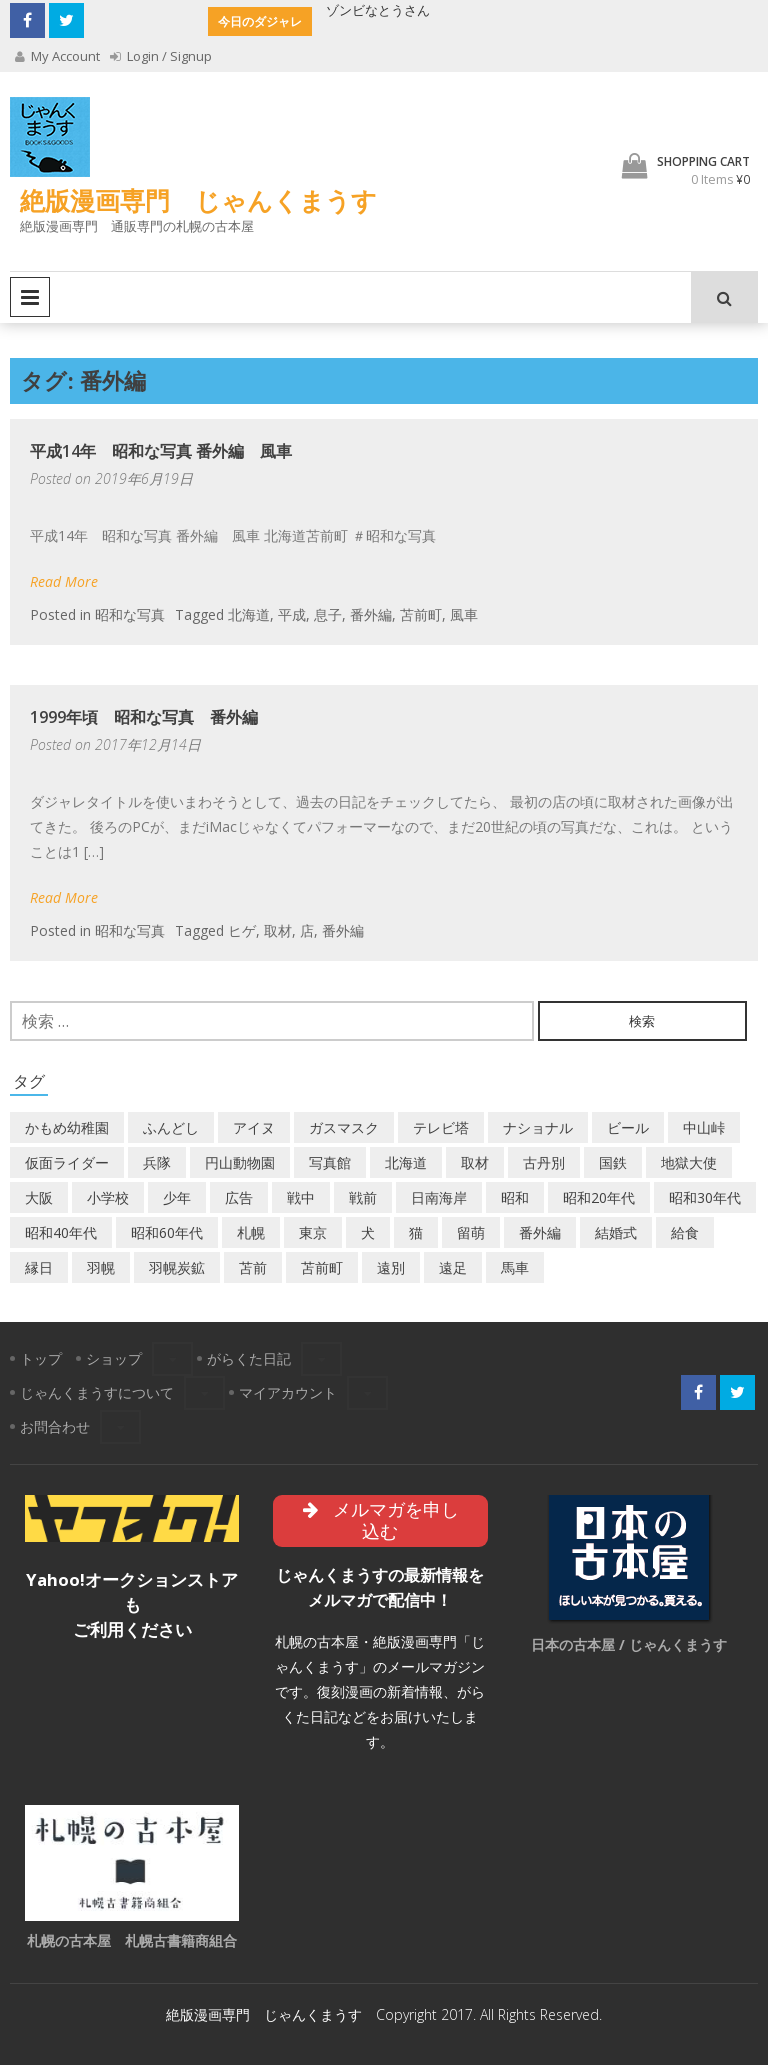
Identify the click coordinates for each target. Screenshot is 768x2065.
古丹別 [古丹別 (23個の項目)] (544, 1162)
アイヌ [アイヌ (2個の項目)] (254, 1127)
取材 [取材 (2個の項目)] (475, 1162)
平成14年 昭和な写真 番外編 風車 (161, 451)
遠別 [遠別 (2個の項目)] (391, 1267)
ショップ (114, 1358)
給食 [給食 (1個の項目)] (685, 1232)
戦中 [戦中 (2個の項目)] (301, 1197)
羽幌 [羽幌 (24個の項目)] (101, 1267)
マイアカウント (288, 1392)
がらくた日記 (249, 1358)
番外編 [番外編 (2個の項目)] (540, 1232)
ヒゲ (242, 930)
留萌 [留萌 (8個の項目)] (471, 1232)
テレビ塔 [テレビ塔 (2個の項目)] (441, 1127)
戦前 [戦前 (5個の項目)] (363, 1197)
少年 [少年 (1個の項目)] (177, 1197)
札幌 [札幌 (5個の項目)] (251, 1232)
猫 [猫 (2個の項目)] (416, 1232)
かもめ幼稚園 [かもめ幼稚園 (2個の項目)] (67, 1127)
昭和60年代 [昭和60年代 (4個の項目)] (167, 1232)
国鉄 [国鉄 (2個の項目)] (613, 1162)
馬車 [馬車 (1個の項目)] (515, 1267)
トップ (41, 1358)
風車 (464, 614)
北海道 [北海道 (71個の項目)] (406, 1162)
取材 (278, 930)
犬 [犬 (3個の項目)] (368, 1232)
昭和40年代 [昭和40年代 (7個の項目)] (61, 1232)
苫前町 (421, 614)
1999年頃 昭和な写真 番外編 (144, 717)
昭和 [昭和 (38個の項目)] (515, 1197)
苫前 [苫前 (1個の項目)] (253, 1267)
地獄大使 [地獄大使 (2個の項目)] (689, 1162)
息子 (328, 614)
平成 (292, 614)
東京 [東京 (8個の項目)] (313, 1232)
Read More (64, 581)
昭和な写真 (130, 614)
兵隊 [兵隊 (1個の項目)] (157, 1162)
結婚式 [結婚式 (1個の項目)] (616, 1232)
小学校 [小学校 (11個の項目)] (108, 1197)
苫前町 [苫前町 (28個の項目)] (322, 1267)
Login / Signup (161, 56)
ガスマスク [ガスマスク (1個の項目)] (344, 1127)
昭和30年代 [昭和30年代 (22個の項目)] (705, 1197)
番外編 (371, 614)
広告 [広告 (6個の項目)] (239, 1197)
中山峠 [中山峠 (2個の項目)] (704, 1127)
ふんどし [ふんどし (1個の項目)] (171, 1127)
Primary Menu (30, 297)
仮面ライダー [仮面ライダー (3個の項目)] (67, 1162)
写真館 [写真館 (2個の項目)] (330, 1162)
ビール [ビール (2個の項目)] (628, 1127)
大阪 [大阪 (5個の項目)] (39, 1197)
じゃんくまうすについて (97, 1392)
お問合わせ (55, 1426)
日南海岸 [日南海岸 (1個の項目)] (439, 1197)
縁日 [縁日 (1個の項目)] (39, 1267)
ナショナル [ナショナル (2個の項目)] (538, 1127)
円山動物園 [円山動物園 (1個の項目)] (240, 1162)
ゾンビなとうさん (378, 10)
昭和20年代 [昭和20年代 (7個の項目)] (599, 1197)
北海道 (249, 614)
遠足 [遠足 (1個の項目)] (453, 1267)
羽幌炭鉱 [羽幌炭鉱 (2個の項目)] (177, 1267)
